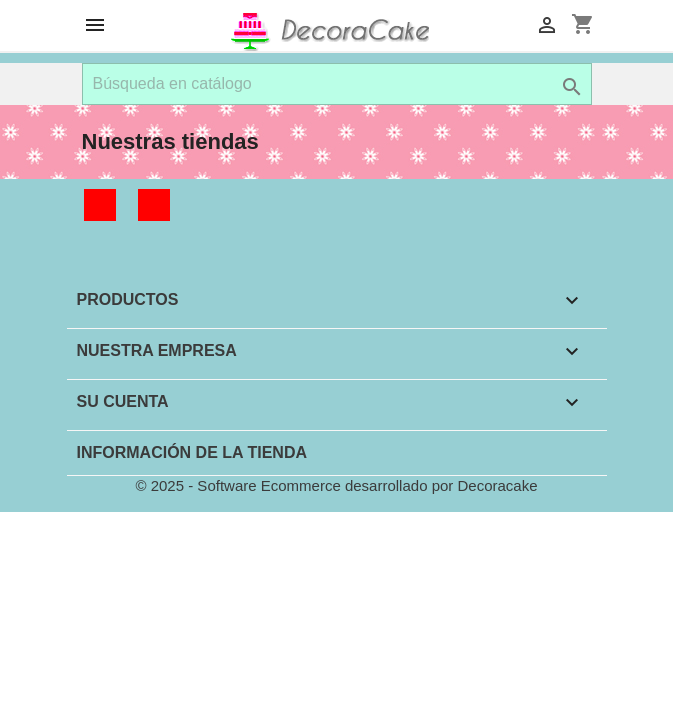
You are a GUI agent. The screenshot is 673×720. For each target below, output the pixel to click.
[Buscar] (337, 84)
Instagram (154, 205)
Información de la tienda (192, 452)
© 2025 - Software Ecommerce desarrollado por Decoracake (336, 485)
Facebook (100, 205)
